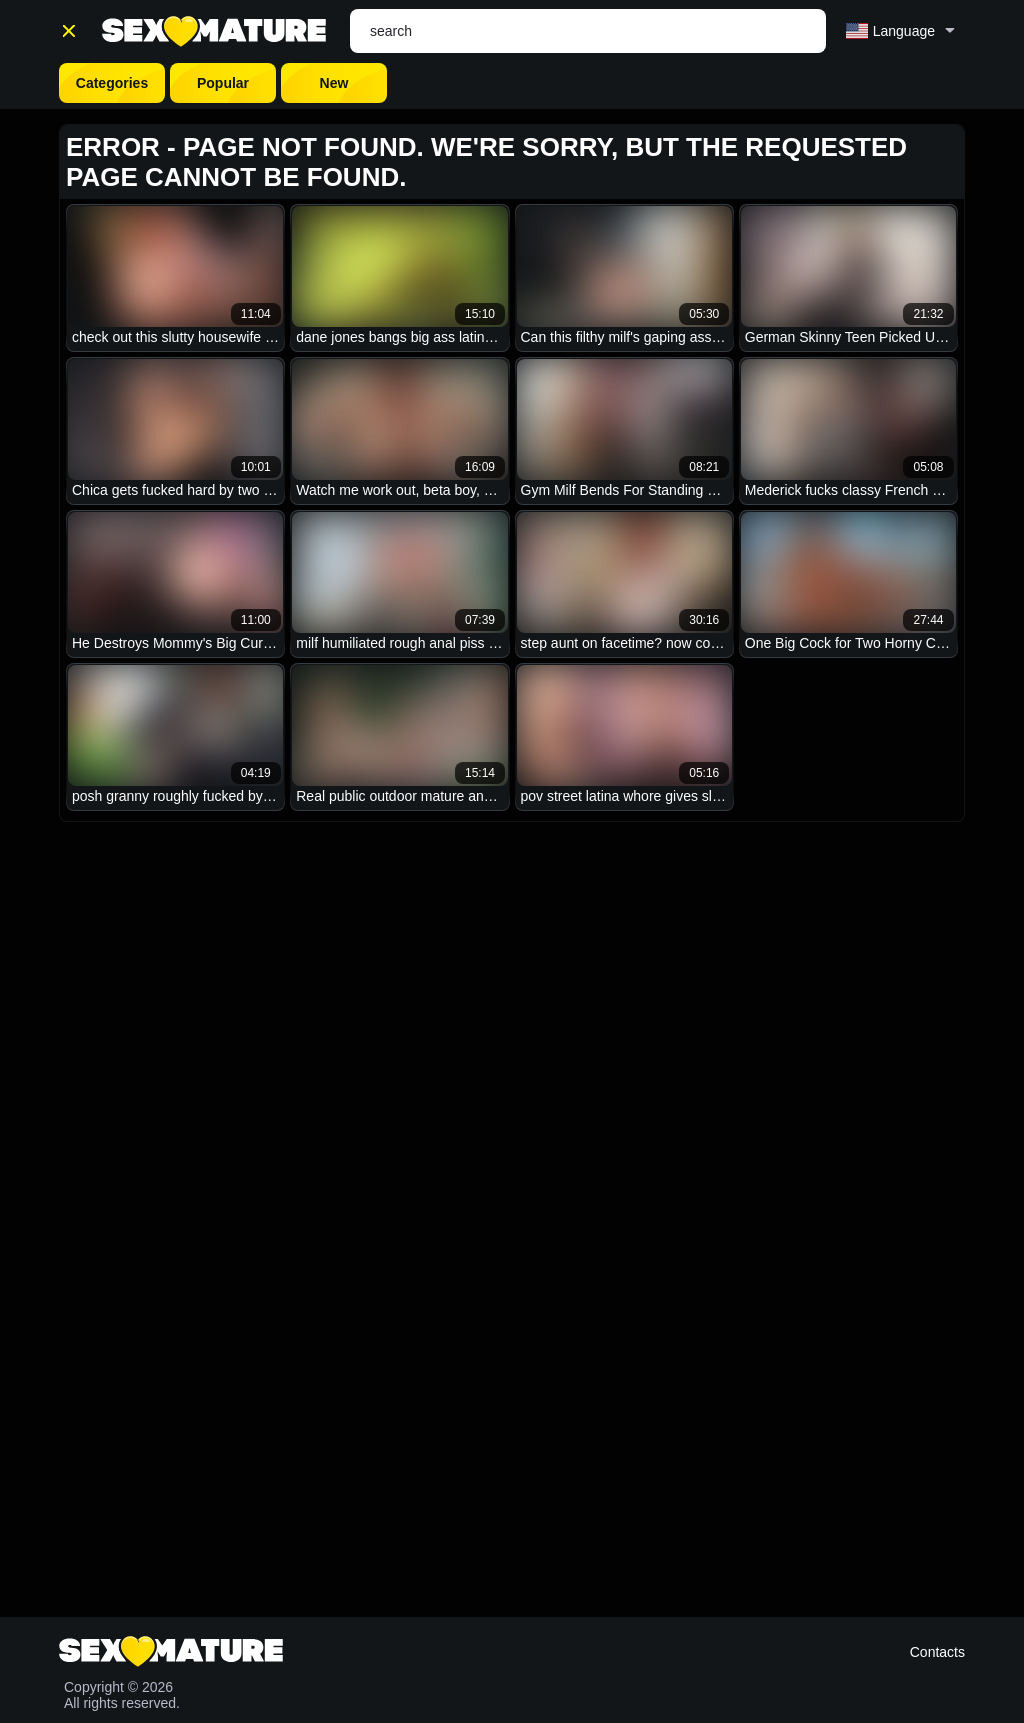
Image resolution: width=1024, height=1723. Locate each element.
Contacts (937, 1652)
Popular (223, 83)
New (334, 83)
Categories (112, 83)
